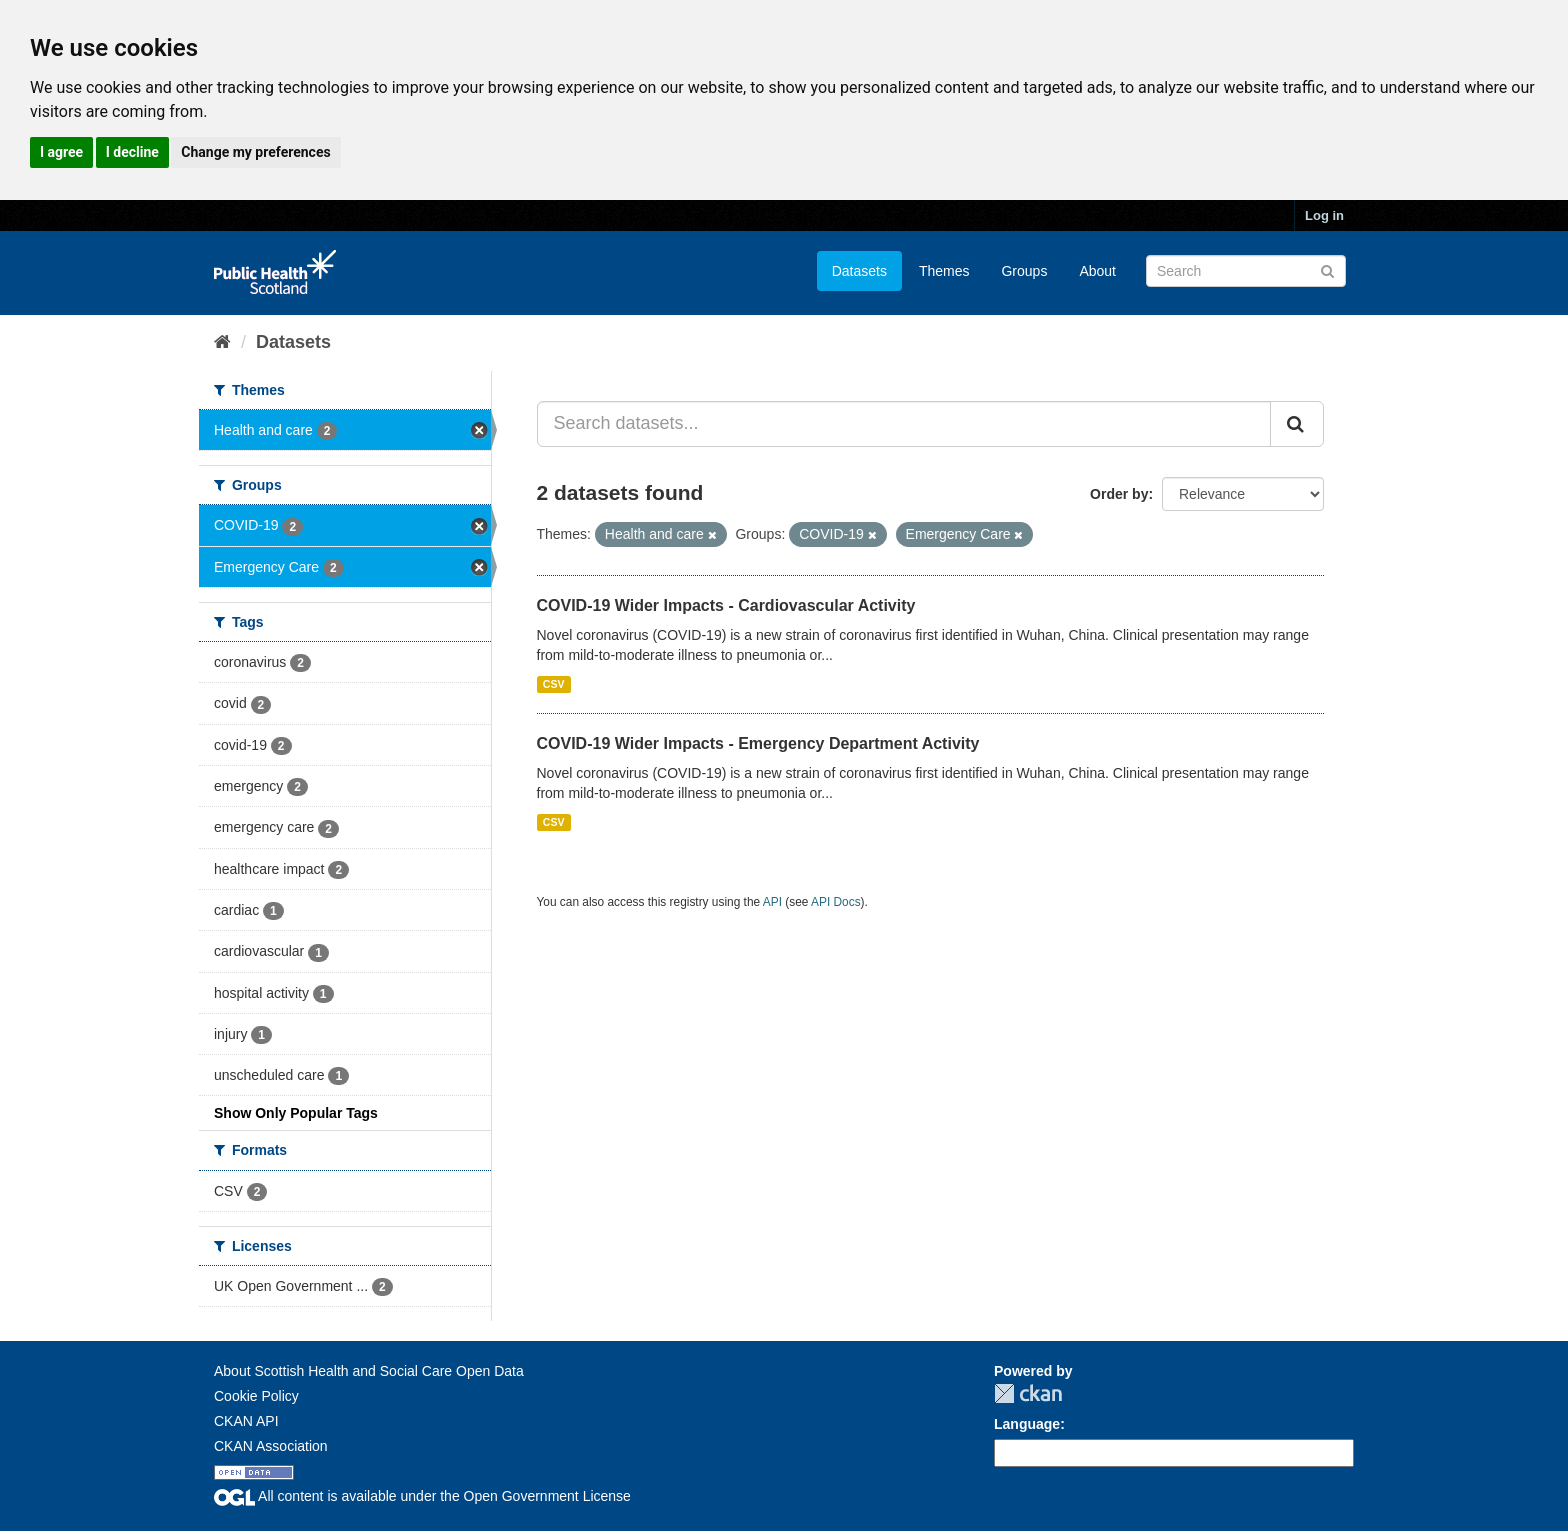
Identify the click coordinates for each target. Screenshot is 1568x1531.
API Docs (836, 902)
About (1097, 271)
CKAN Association (271, 1446)
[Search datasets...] (904, 424)
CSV (554, 684)
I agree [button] (61, 152)
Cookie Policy (256, 1396)
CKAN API (246, 1421)
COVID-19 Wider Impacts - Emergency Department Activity (758, 743)
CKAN (1028, 1393)
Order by (1119, 494)
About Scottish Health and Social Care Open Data (369, 1371)
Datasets (859, 271)
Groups (1024, 271)
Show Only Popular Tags (296, 1113)
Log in (1324, 215)
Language (1027, 1424)
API (772, 902)
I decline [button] (132, 152)
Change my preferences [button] (255, 152)
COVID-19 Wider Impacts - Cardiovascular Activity (726, 605)
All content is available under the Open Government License (422, 1496)
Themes (944, 271)
